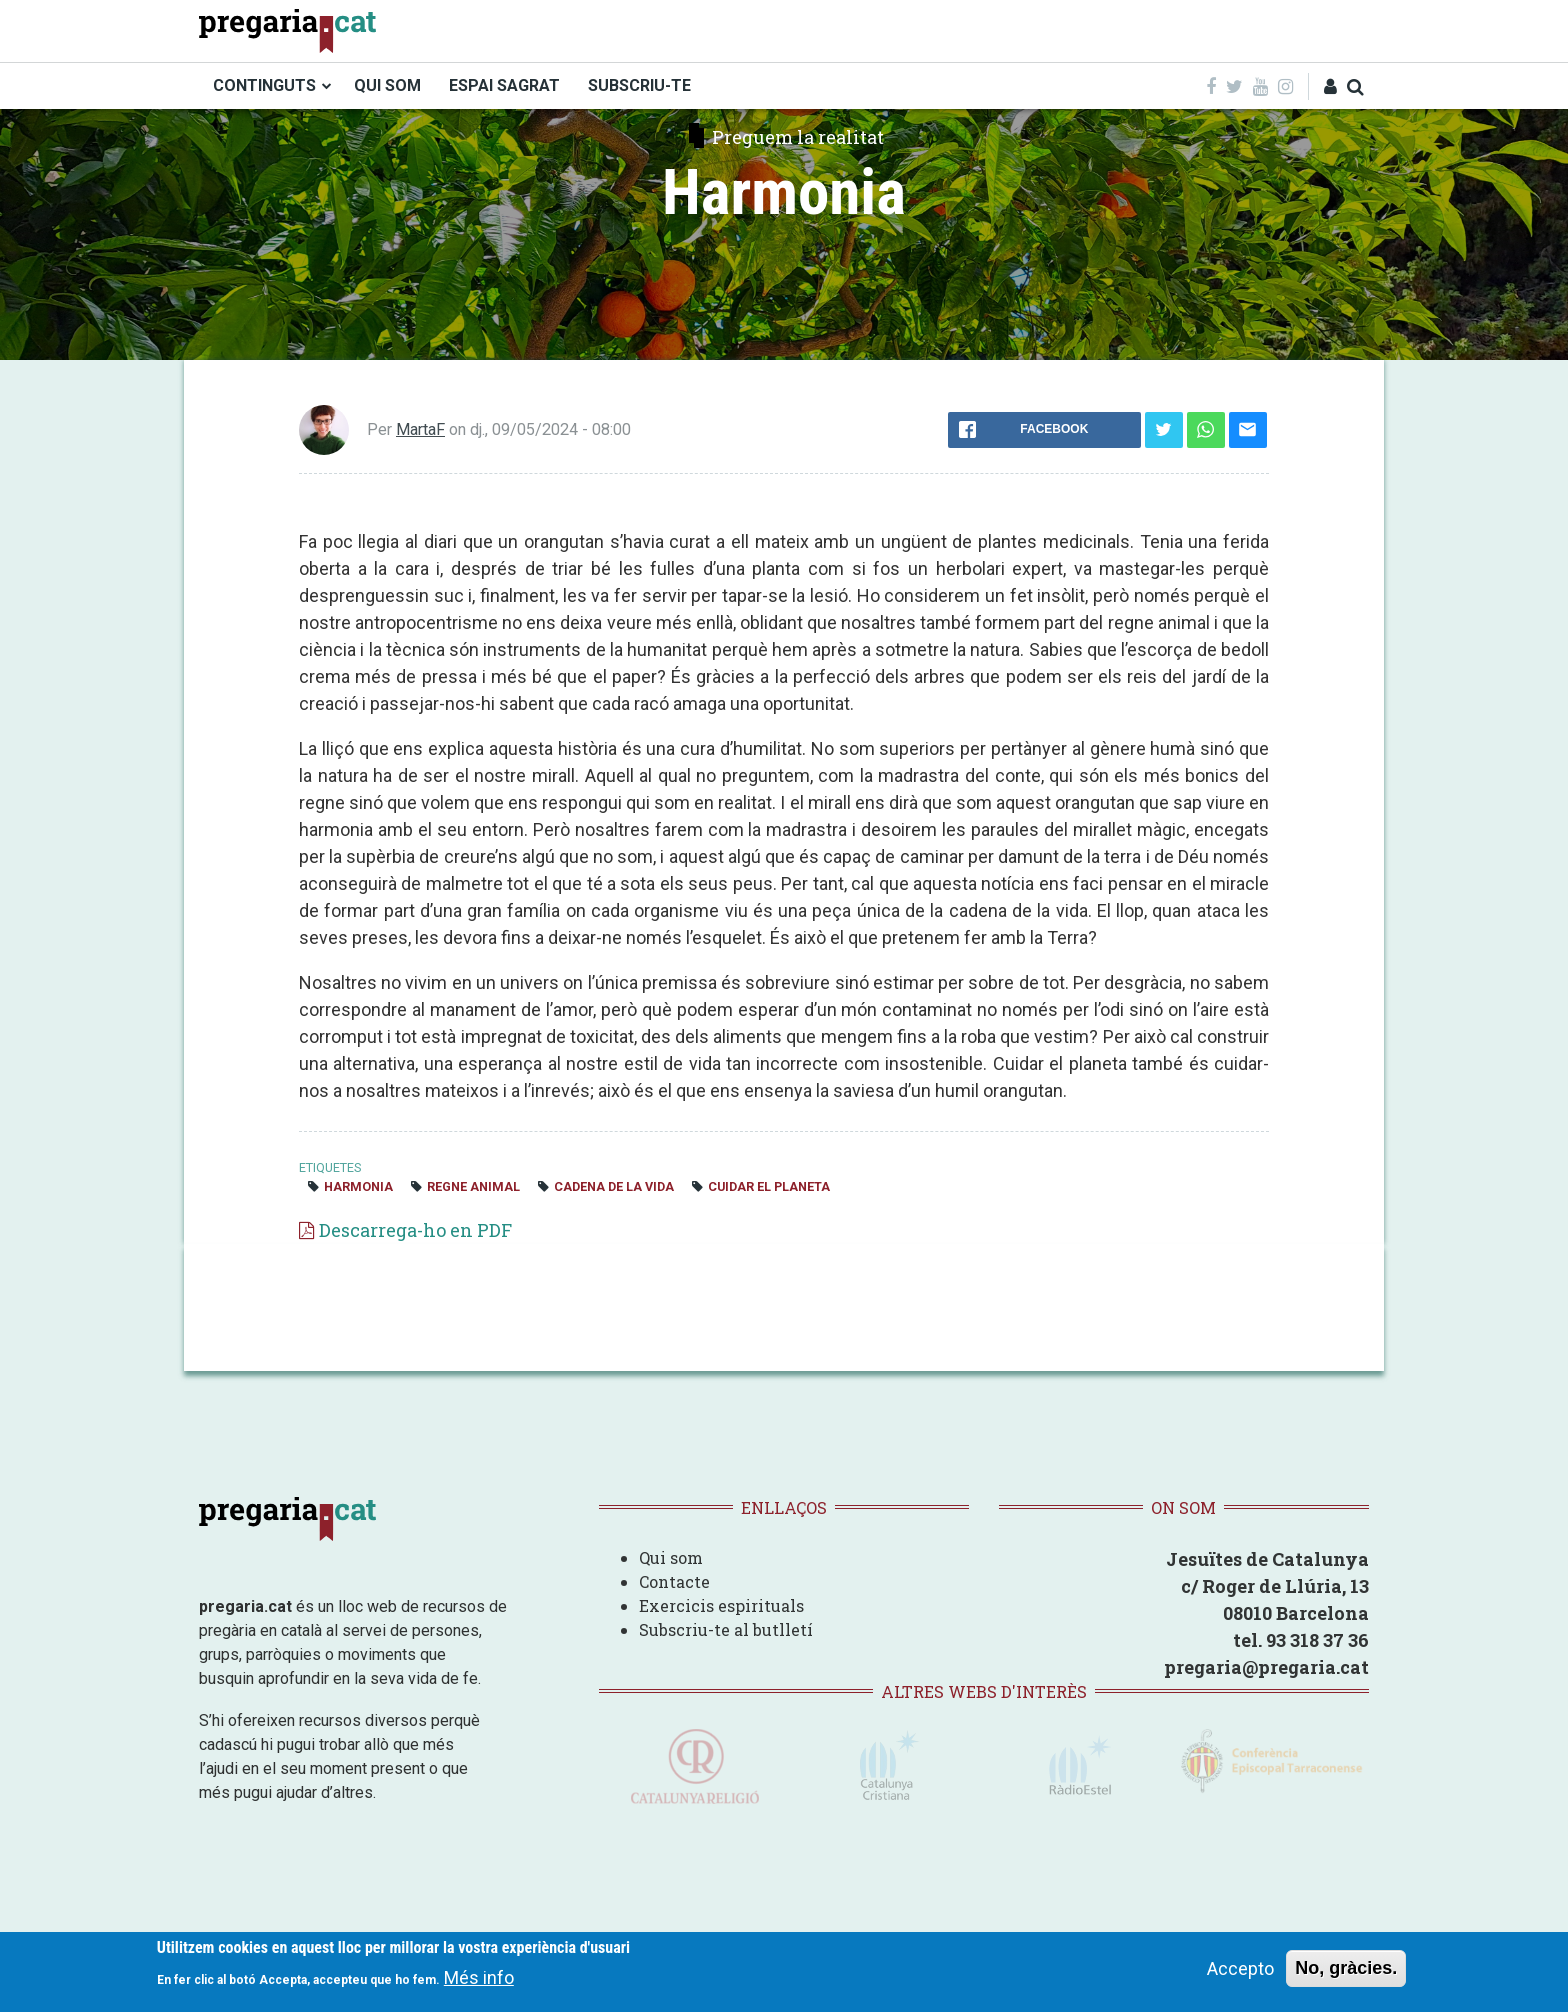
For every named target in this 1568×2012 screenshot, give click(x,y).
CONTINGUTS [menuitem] (264, 85)
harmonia (358, 1186)
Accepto (1240, 1968)
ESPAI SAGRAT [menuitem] (504, 85)
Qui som (671, 1557)
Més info (479, 1977)
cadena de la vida (614, 1186)
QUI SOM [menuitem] (387, 85)
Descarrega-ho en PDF (415, 1230)
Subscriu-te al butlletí (726, 1629)
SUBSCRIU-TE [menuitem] (639, 85)
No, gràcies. (1346, 1968)
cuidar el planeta (769, 1186)
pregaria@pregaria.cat (1266, 1667)
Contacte (674, 1581)
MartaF (420, 429)
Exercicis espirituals (721, 1605)
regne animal (473, 1186)
